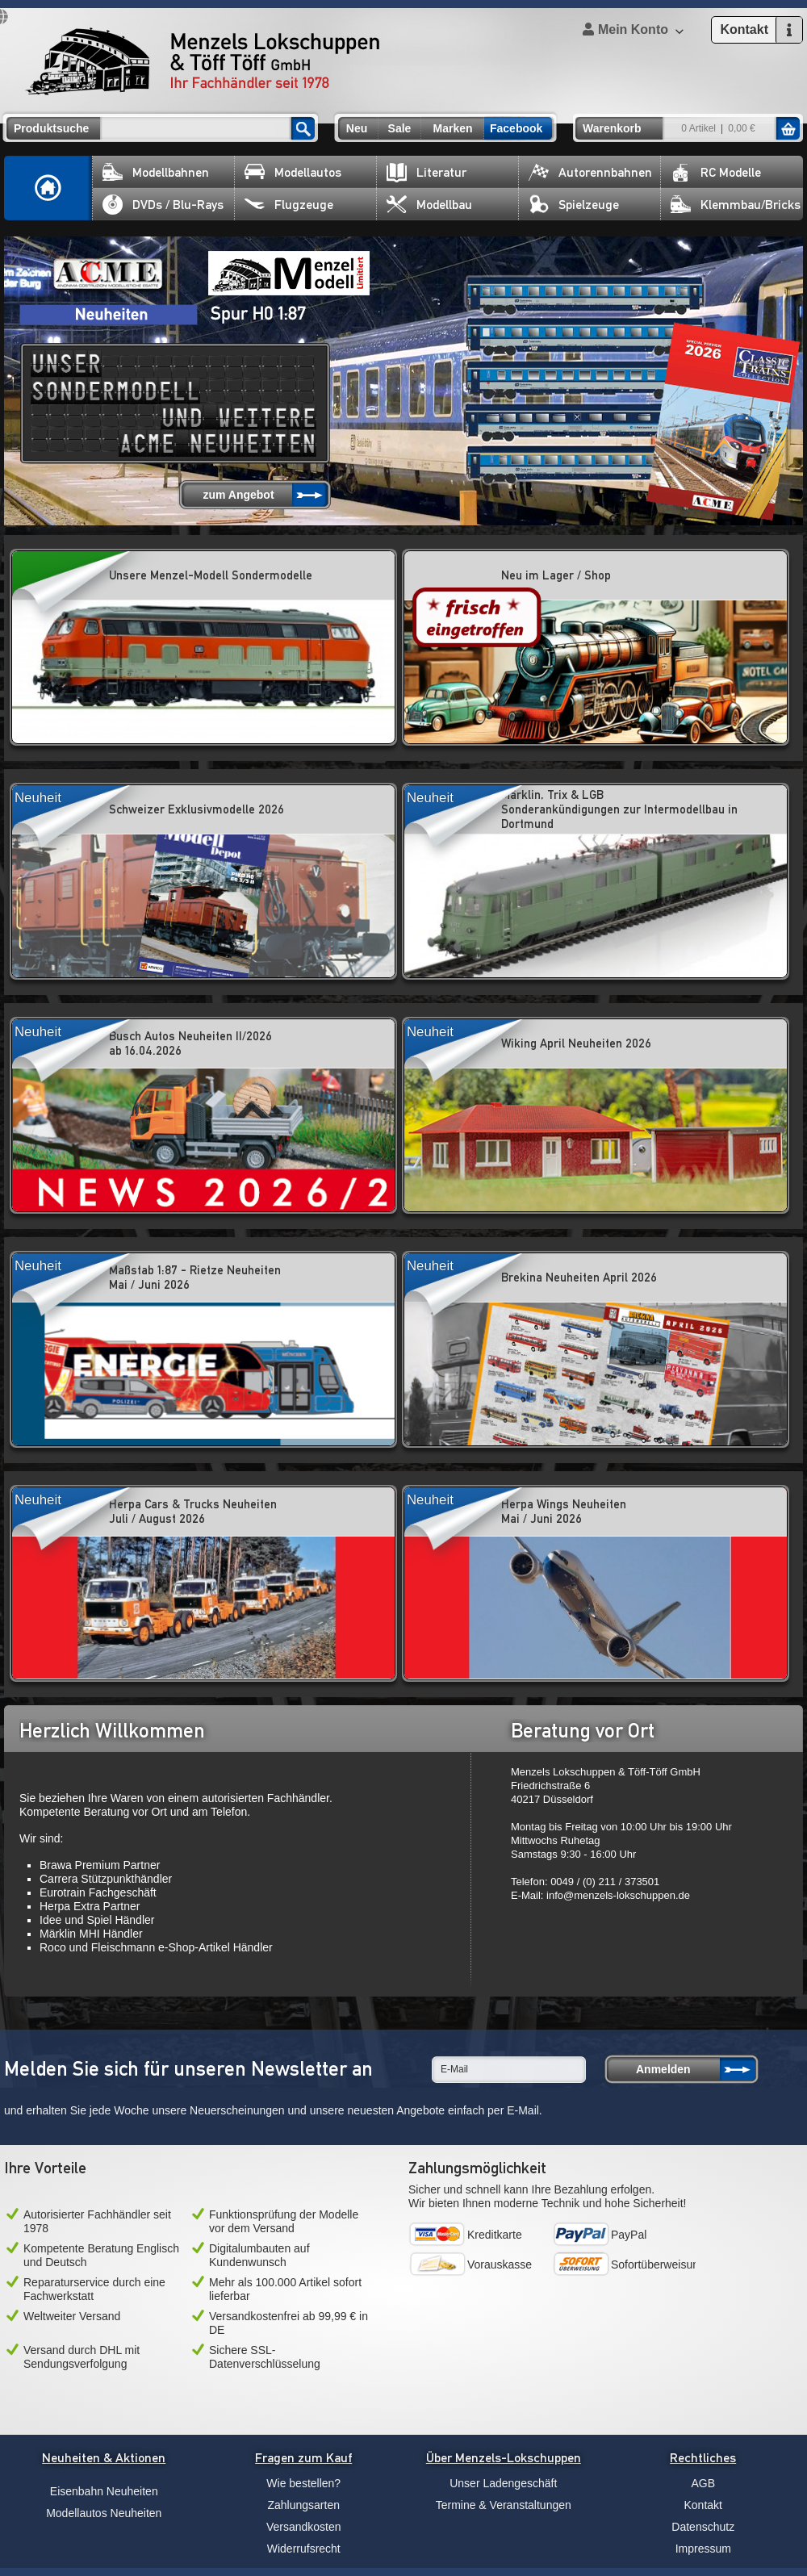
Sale (400, 128)
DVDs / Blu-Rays (163, 204)
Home (48, 188)
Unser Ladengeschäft (503, 2483)
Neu (356, 128)
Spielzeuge (574, 204)
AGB (703, 2483)
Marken (452, 128)
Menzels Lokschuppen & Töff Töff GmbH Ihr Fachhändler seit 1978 (202, 61)
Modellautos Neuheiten (103, 2513)
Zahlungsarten (303, 2505)
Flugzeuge (289, 204)
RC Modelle (716, 172)
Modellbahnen (155, 172)
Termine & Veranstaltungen (503, 2505)
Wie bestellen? (303, 2483)
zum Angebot (238, 494)
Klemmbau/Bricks (736, 204)
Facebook (516, 128)
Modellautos (293, 172)
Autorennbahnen (590, 172)
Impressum (703, 2548)
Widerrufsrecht (304, 2548)
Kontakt (703, 2505)
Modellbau (429, 204)
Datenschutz (702, 2526)
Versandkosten (303, 2526)
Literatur (426, 172)
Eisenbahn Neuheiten (104, 2491)
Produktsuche (51, 128)
